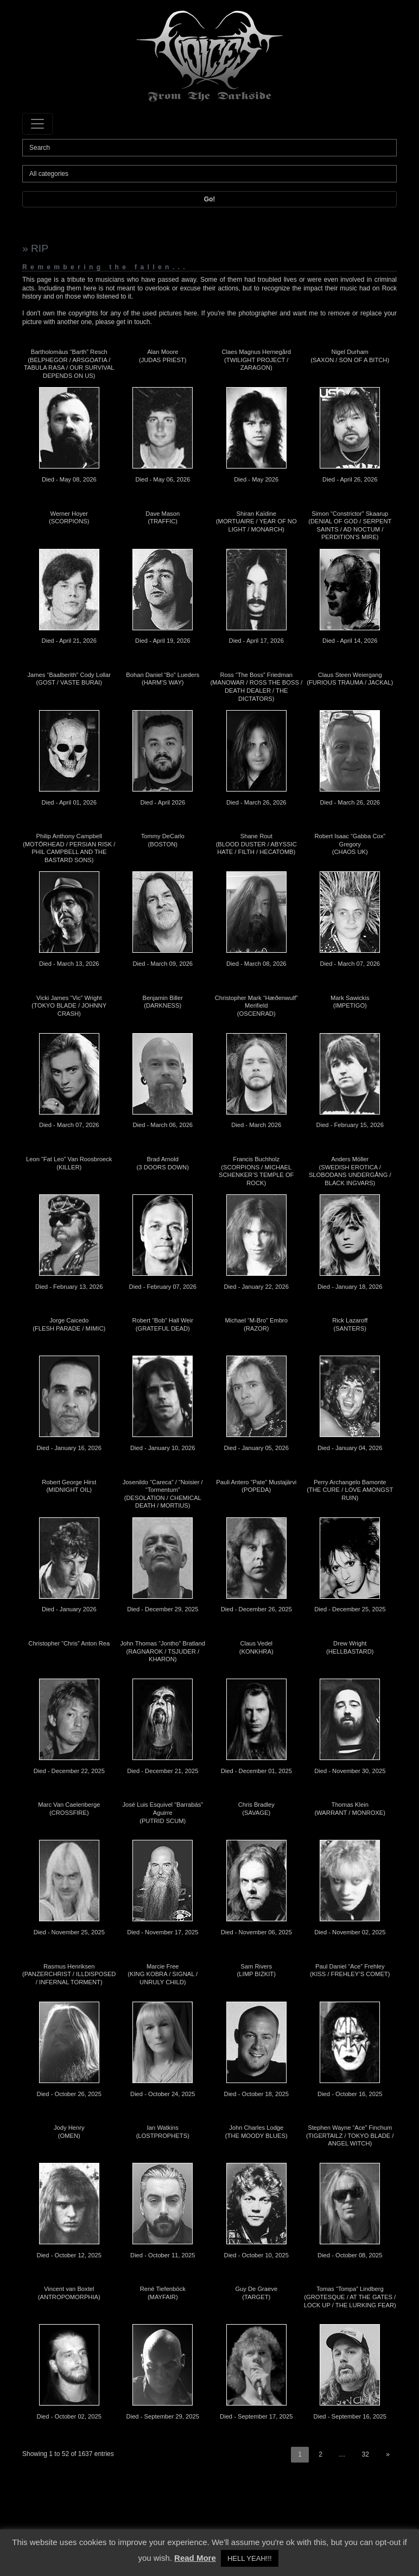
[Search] (209, 147)
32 (365, 2454)
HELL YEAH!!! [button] (249, 2558)
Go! (209, 199)
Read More (195, 2557)
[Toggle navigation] (37, 124)
